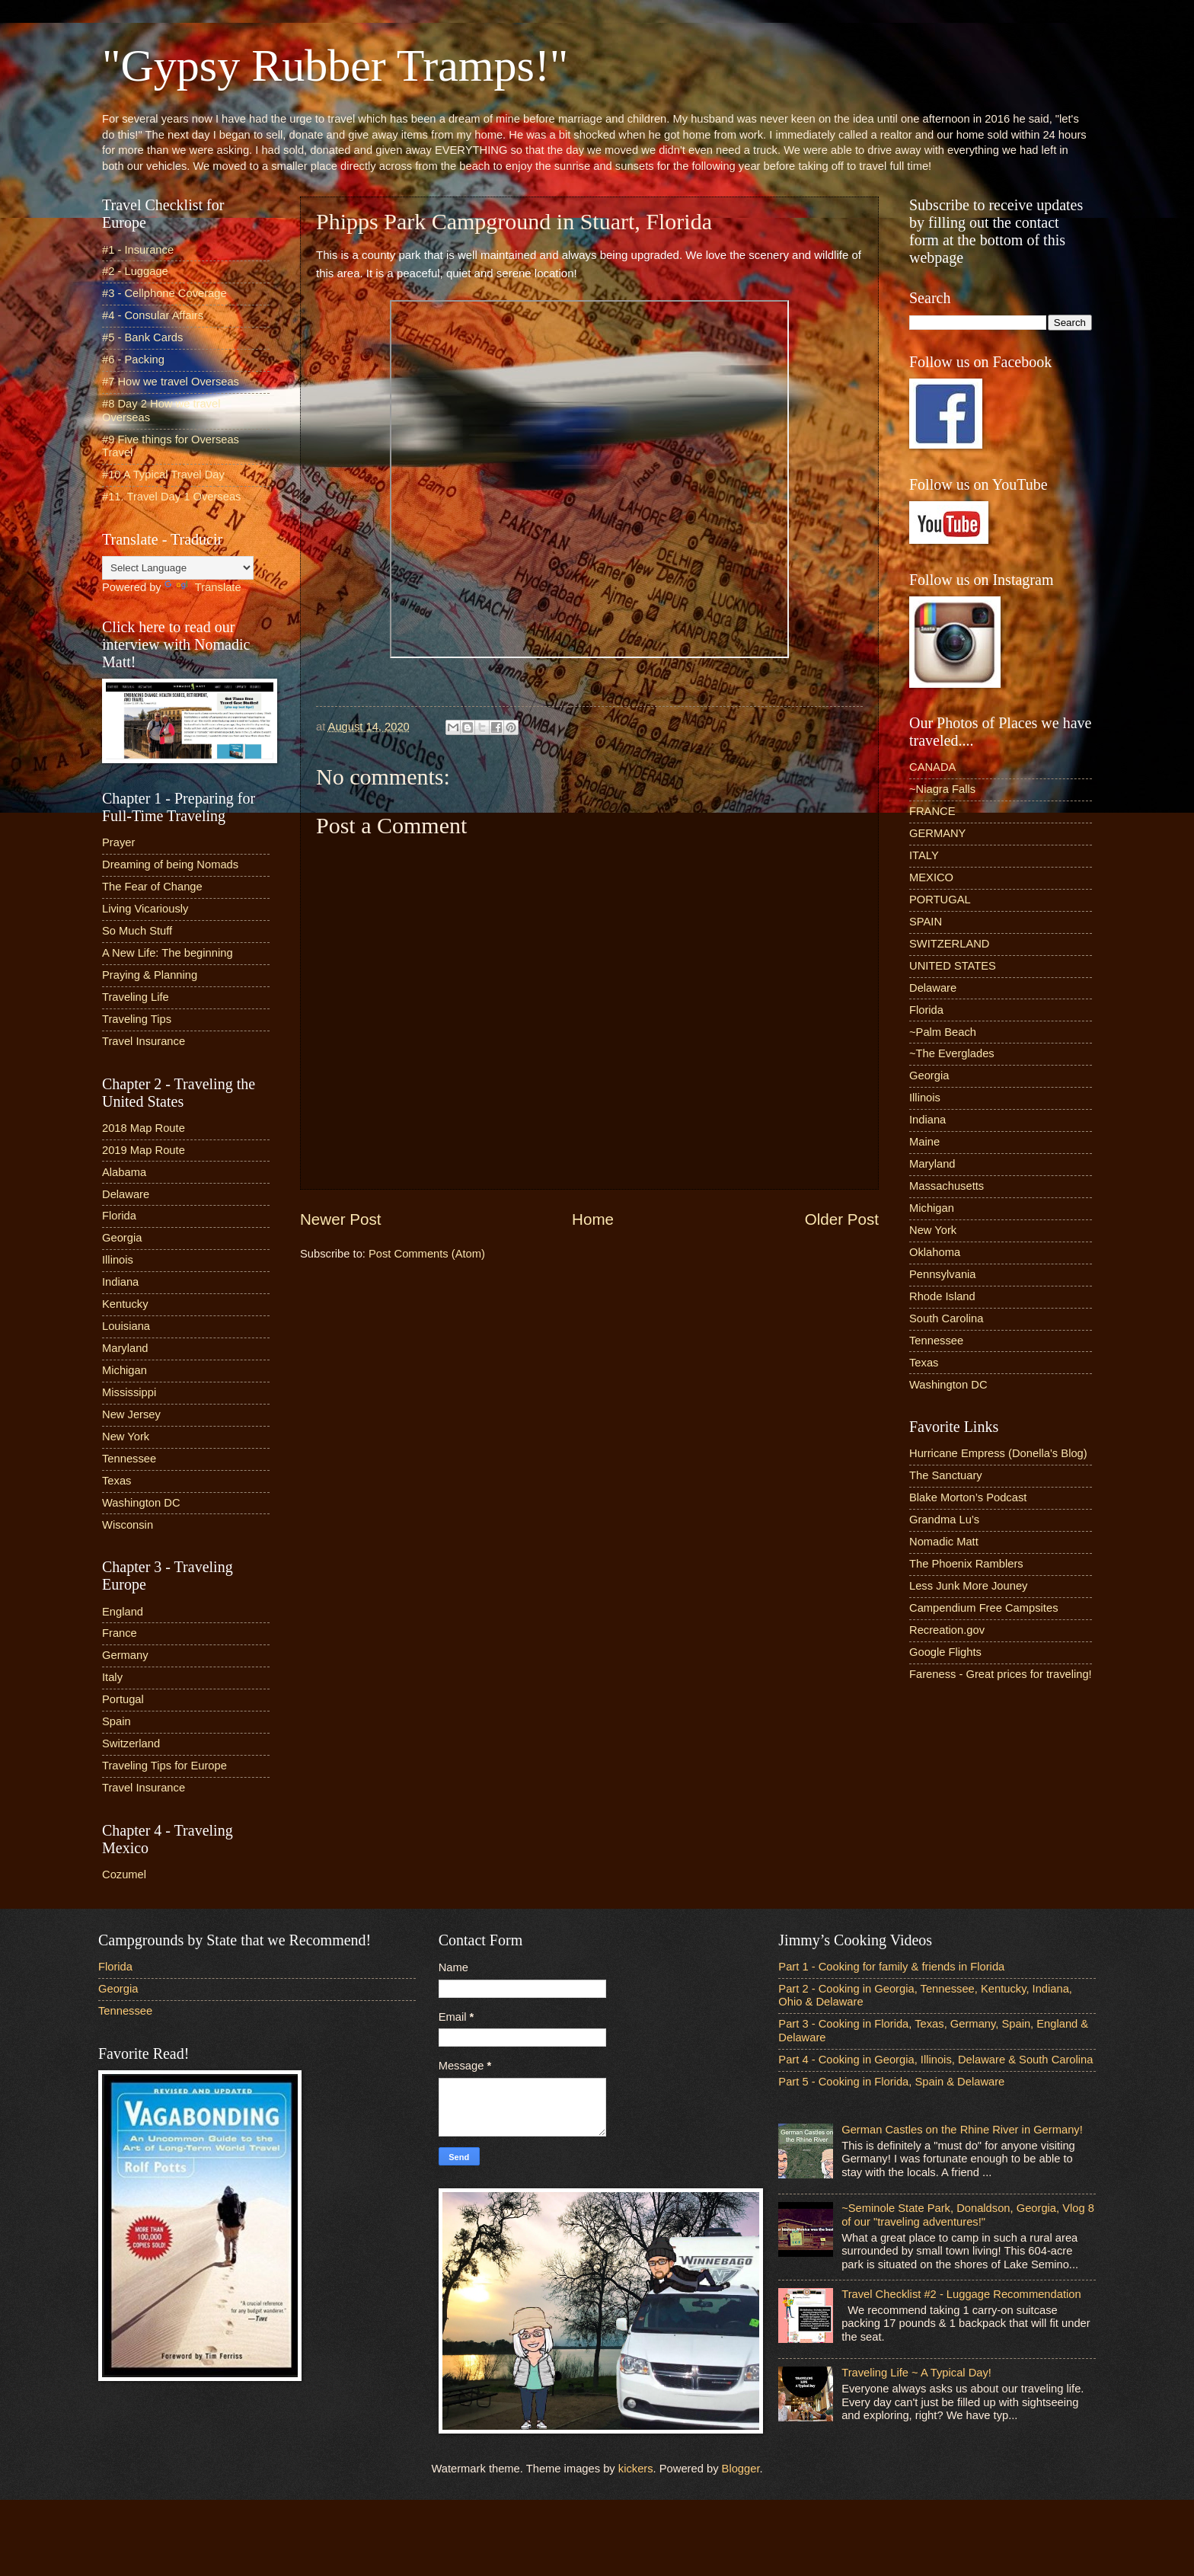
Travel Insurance (143, 1041)
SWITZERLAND (949, 944)
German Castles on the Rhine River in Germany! (962, 2130)
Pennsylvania (942, 1274)
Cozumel (124, 1874)
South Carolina (946, 1318)
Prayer (118, 842)
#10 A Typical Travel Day (163, 474)
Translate (202, 587)
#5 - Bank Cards (142, 337)
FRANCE (932, 811)
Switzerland (131, 1743)
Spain (116, 1721)
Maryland (125, 1348)
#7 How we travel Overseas (170, 382)
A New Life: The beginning (167, 953)
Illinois (117, 1260)
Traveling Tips (136, 1019)
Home (593, 1219)
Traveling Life (135, 997)
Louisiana (126, 1326)
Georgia (122, 1238)
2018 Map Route (143, 1128)
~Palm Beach (942, 1032)
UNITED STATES (952, 966)
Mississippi (129, 1392)
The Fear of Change (152, 887)
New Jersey (131, 1414)
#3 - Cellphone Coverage (164, 293)
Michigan (124, 1370)
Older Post (842, 1219)
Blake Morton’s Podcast (967, 1497)
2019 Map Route (143, 1150)
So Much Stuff (137, 931)
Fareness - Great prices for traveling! (1000, 1674)
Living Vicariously (145, 909)
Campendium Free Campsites (983, 1608)
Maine (924, 1142)
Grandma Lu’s (944, 1519)
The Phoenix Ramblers (966, 1564)
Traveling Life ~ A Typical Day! (916, 2373)
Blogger (741, 2469)
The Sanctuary (945, 1475)
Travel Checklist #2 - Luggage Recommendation (961, 2294)
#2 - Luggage (135, 271)
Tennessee (129, 1459)
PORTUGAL (940, 899)
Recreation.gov (947, 1630)
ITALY (924, 855)
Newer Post (340, 1219)
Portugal (123, 1699)
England (122, 1612)
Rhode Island (942, 1296)
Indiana (120, 1282)
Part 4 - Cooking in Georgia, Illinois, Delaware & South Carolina (935, 2059)
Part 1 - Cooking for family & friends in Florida (891, 1967)
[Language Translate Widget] (178, 568)
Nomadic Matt (944, 1542)
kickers (635, 2469)
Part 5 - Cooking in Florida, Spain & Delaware (891, 2082)
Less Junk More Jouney (968, 1586)
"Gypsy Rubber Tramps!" (335, 65)
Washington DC (141, 1503)
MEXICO (931, 877)
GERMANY (937, 833)
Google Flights (945, 1652)
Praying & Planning (149, 975)
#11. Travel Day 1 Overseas (171, 497)
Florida (119, 1216)
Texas (116, 1481)
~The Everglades (951, 1053)
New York (125, 1436)
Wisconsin (127, 1525)
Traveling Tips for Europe (164, 1765)
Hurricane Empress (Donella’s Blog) (998, 1453)
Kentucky (125, 1304)
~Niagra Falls (942, 789)
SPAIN (925, 922)
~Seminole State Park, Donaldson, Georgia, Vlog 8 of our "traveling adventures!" (967, 2215)
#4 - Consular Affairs (152, 315)
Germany (125, 1655)
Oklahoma (934, 1252)
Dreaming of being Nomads (170, 864)
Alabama (124, 1172)
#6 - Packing (133, 359)
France (119, 1633)
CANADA (932, 767)
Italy (112, 1677)
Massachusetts (946, 1186)
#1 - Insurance (138, 250)
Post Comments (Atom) (427, 1254)
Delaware (125, 1194)
